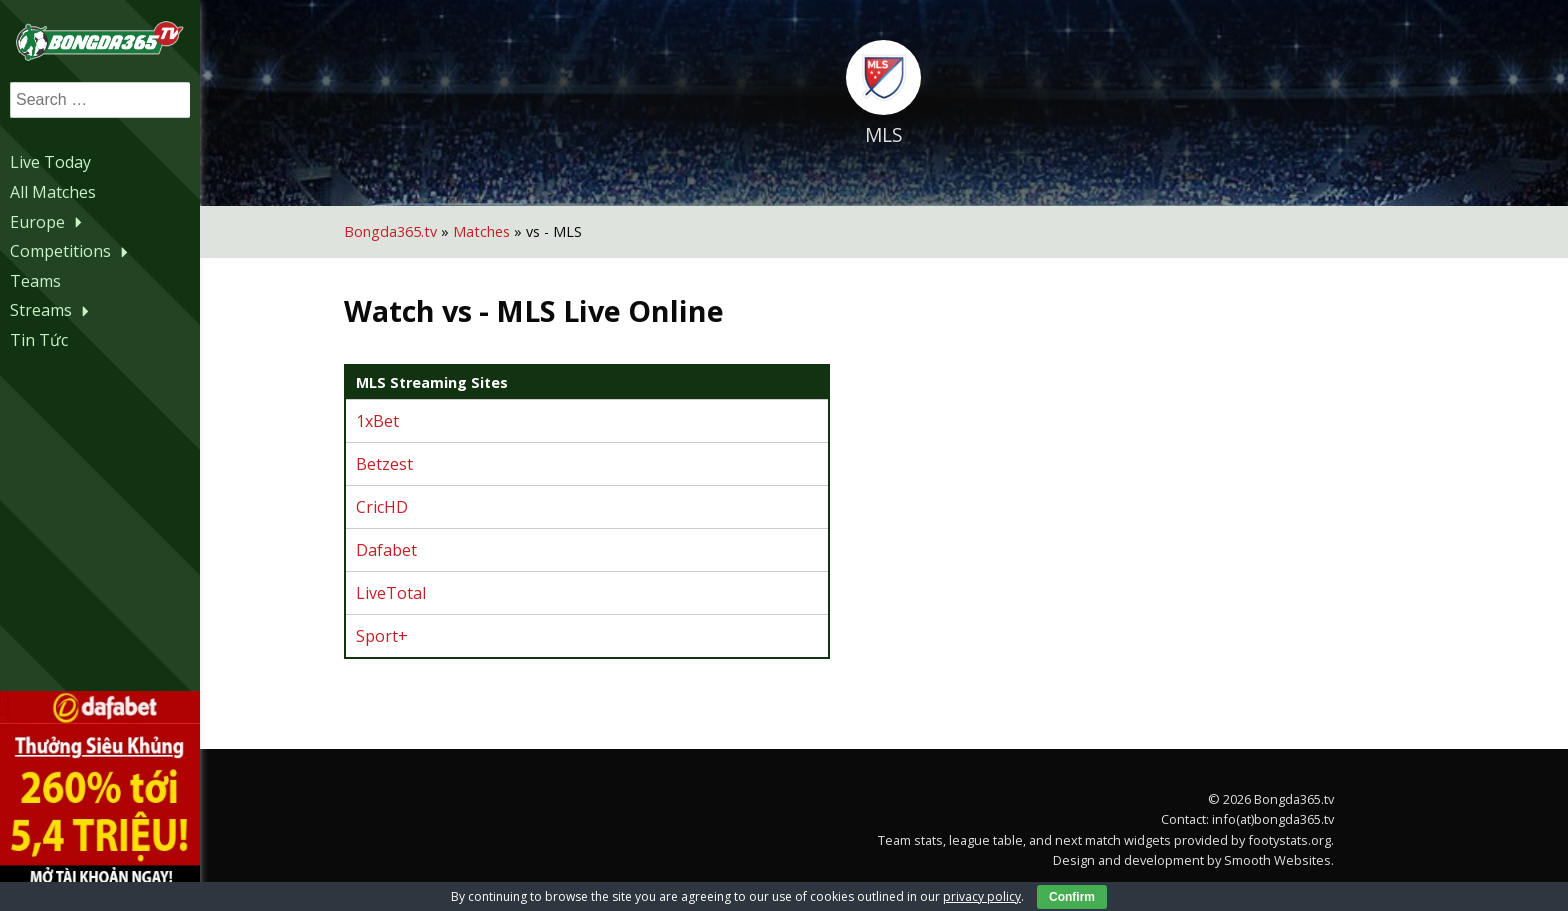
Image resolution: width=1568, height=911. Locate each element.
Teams (35, 281)
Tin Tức (39, 340)
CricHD (382, 507)
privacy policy (982, 896)
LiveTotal (391, 593)
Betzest (384, 464)
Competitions (71, 251)
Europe (48, 222)
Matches (481, 231)
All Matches (53, 192)
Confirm (1072, 897)
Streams (52, 310)
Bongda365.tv (390, 231)
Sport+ (382, 636)
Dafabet (386, 550)
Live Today (50, 162)
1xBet (377, 421)
